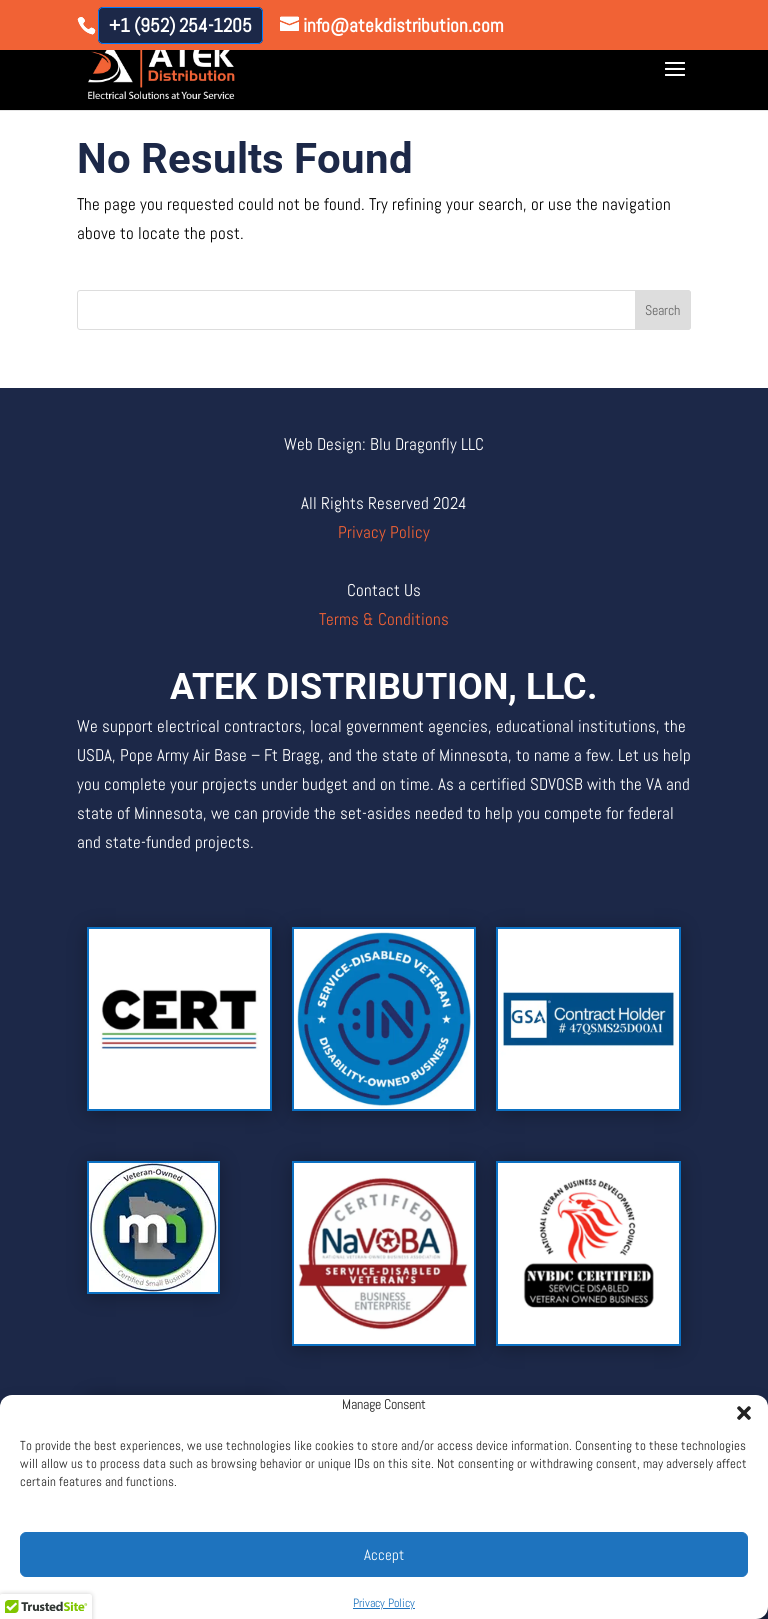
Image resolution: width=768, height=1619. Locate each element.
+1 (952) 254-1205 (180, 25)
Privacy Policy (384, 1603)
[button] (738, 1407)
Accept (384, 1554)
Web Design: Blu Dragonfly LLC (384, 444)
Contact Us (384, 590)
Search (662, 310)
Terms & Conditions (384, 619)
